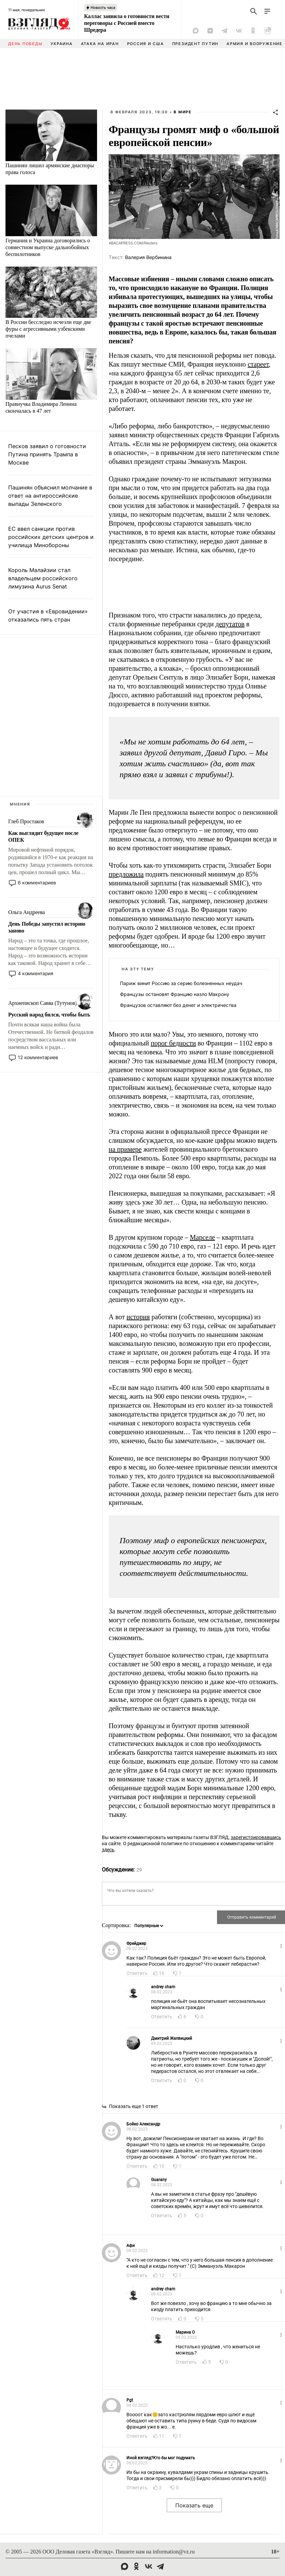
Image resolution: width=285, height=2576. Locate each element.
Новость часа (103, 7)
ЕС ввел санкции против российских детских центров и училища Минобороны (51, 537)
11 (161, 2436)
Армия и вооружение (255, 43)
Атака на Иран (100, 43)
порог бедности (173, 1043)
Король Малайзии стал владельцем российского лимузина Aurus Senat (43, 578)
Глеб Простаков (26, 821)
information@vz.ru (174, 2551)
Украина (61, 43)
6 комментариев (37, 882)
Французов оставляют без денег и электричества (178, 1005)
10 (161, 2166)
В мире (183, 112)
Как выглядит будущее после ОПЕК (43, 836)
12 (161, 2275)
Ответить (137, 1973)
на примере (125, 1149)
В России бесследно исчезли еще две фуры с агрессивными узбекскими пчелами (48, 329)
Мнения (20, 804)
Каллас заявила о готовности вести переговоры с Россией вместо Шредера (126, 23)
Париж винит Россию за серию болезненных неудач (181, 983)
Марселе (202, 1237)
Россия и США (145, 43)
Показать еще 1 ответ (133, 2106)
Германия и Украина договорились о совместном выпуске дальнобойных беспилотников (47, 247)
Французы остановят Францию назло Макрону (174, 994)
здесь (108, 1849)
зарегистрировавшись (256, 1837)
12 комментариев (38, 1057)
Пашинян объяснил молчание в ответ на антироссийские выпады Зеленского (50, 495)
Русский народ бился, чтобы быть (49, 1014)
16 (161, 1973)
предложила (126, 874)
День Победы (25, 43)
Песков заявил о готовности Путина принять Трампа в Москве (47, 454)
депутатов (230, 624)
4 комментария (35, 973)
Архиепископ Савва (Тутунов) (42, 1003)
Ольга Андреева (26, 912)
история (138, 1317)
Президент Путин (195, 43)
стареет (258, 364)
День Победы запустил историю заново (46, 927)
